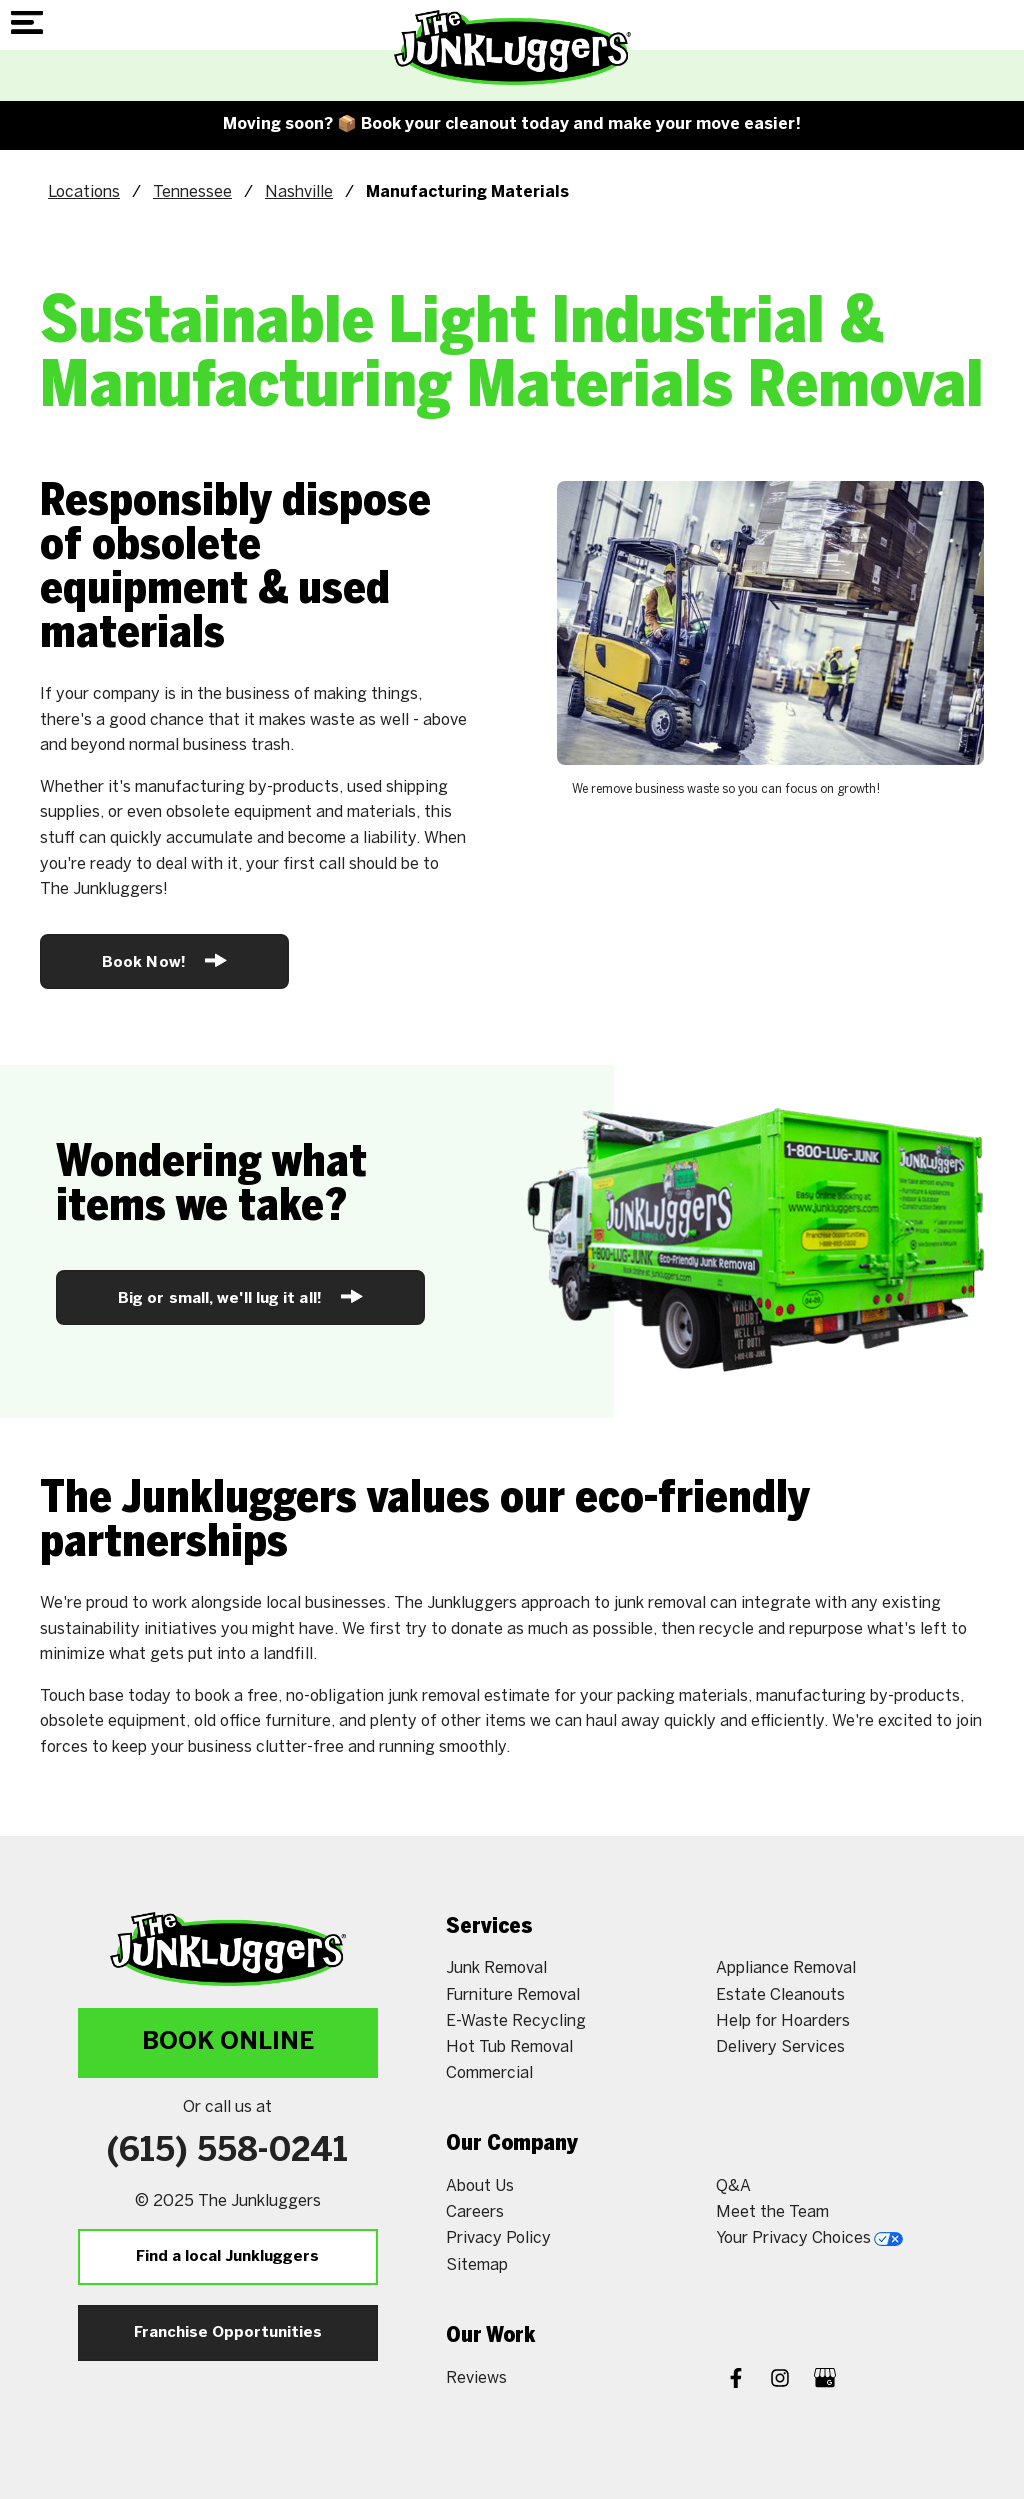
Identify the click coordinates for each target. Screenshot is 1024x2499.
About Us (480, 2185)
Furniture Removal (513, 1994)
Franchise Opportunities (228, 2333)
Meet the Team (772, 2211)
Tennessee (192, 191)
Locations (84, 191)
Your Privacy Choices (809, 2237)
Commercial (489, 2072)
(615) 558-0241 (227, 2152)
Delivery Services (780, 2046)
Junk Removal (496, 1967)
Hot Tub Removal (509, 2046)
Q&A (733, 2185)
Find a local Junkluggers (227, 2257)
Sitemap (477, 2264)
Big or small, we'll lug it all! (240, 1296)
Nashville (299, 191)
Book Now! (164, 960)
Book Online (228, 2042)
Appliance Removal (786, 1967)
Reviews (476, 2377)
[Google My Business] (825, 2380)
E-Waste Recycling (516, 2020)
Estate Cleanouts (780, 1994)
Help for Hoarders (783, 2020)
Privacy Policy (498, 2237)
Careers (475, 2211)
